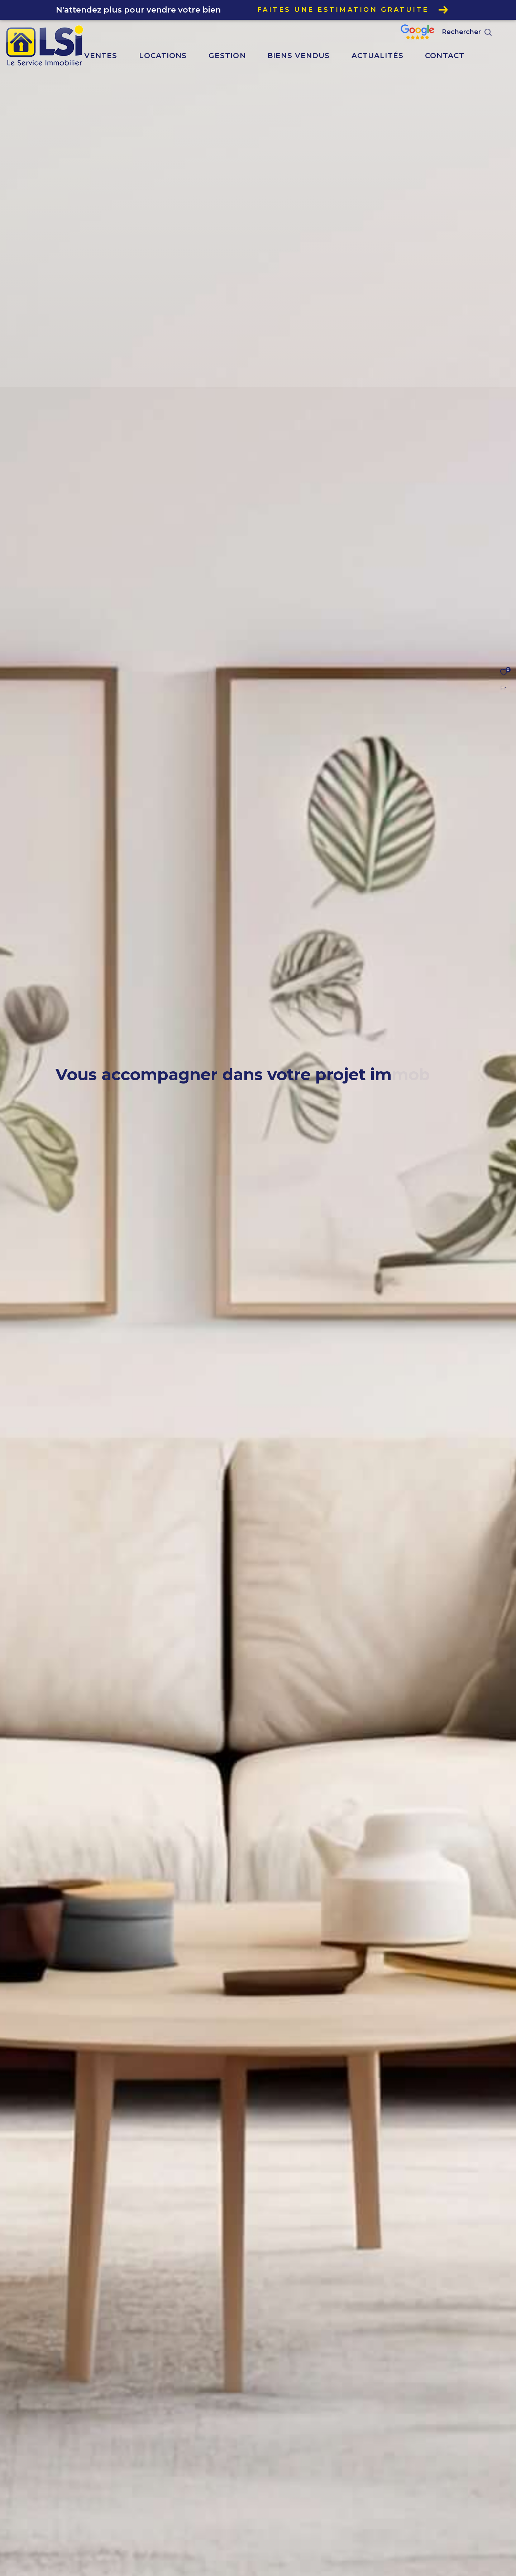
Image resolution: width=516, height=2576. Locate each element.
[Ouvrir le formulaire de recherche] (483, 32)
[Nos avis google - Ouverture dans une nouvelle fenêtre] (434, 37)
